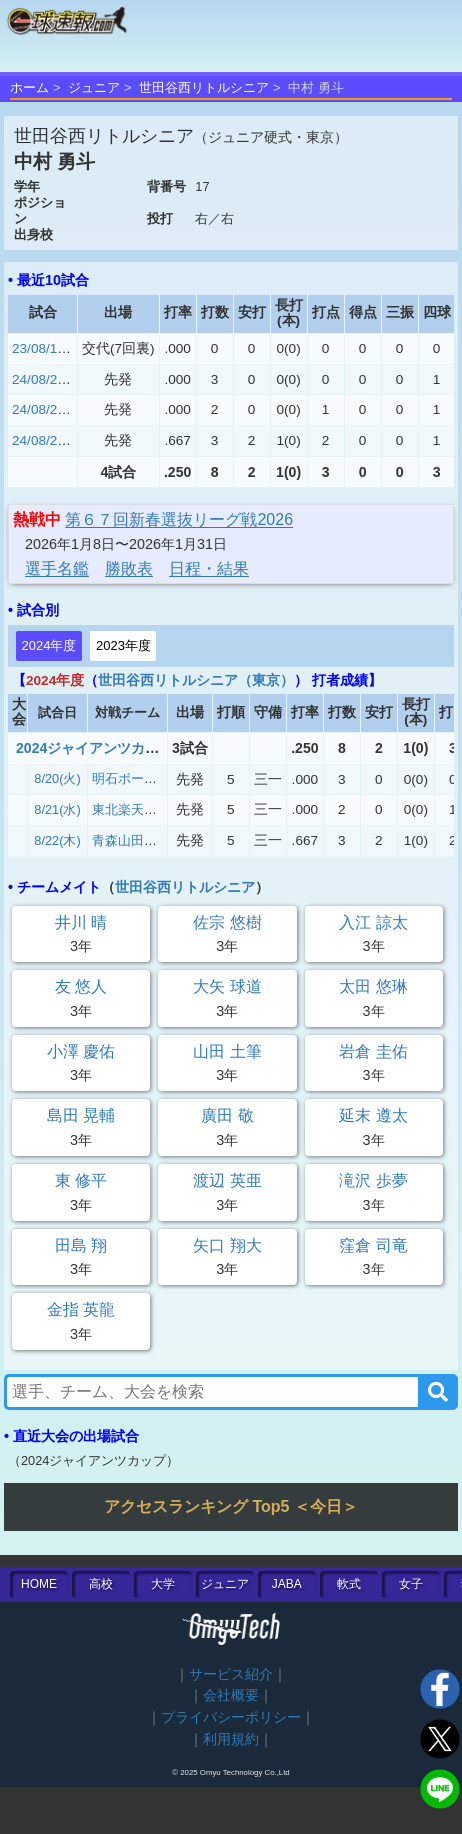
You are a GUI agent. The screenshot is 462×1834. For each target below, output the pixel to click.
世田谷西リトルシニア (204, 87)
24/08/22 (38, 440)
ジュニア (94, 87)
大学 (163, 1584)
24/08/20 (38, 379)
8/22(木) (57, 840)
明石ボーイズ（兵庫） (157, 778)
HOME (39, 1584)
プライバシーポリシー (231, 1717)
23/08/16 (38, 348)
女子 (411, 1584)
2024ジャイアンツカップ (94, 748)
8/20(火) (57, 778)
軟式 (349, 1584)
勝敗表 (129, 568)
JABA (287, 1584)
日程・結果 (209, 568)
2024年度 (49, 645)
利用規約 (231, 1739)
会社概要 (231, 1695)
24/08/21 (38, 409)
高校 (101, 1584)
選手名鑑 (57, 568)
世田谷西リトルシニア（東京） (196, 680)
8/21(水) (57, 809)
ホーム (29, 87)
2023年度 (123, 645)
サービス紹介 (231, 1674)
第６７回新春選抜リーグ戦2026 (179, 519)
